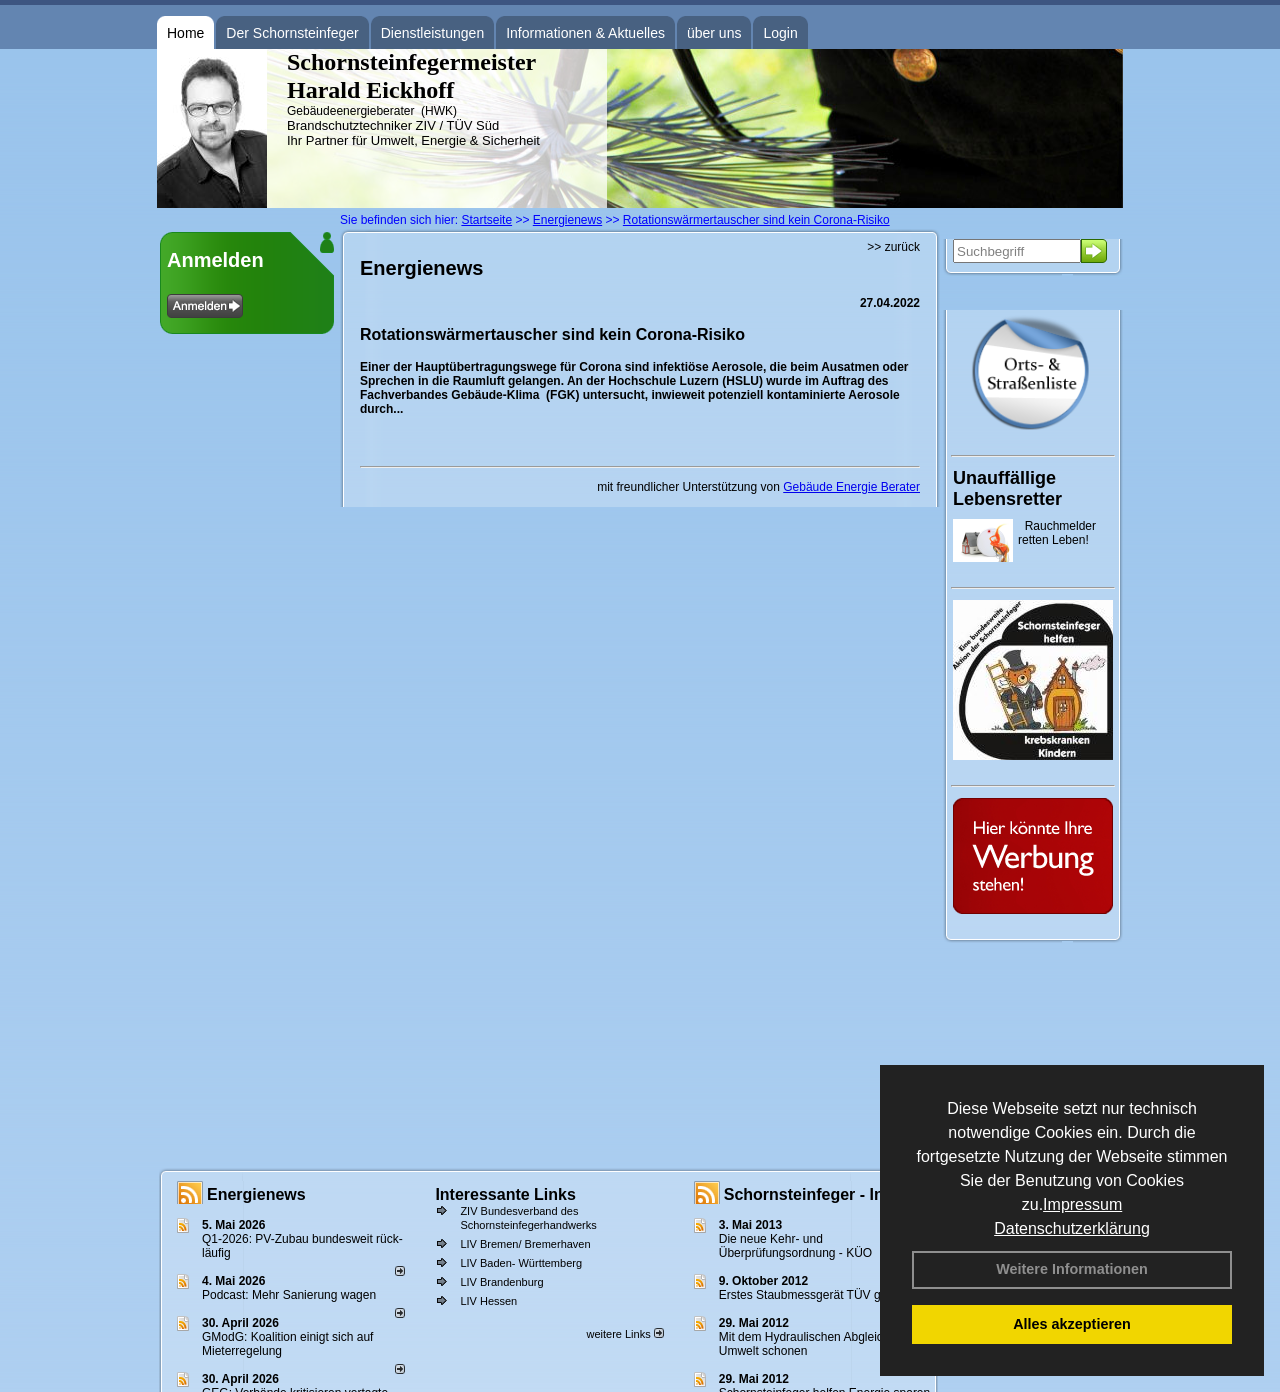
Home (185, 33)
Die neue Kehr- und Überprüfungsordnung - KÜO (795, 1246)
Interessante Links (505, 1194)
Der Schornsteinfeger (292, 33)
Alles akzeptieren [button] (1072, 1324)
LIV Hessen (488, 1301)
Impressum (1082, 1204)
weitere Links (624, 1334)
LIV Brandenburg (501, 1282)
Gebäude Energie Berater (851, 487)
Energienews (256, 1194)
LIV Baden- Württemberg (521, 1263)
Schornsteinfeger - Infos (816, 1194)
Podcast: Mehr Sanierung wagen (289, 1295)
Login (780, 33)
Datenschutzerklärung (1072, 1228)
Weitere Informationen (1072, 1269)
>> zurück (893, 247)
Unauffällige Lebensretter (1007, 488)
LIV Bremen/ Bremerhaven (525, 1244)
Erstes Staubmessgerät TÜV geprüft (815, 1295)
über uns (714, 33)
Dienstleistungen (433, 33)
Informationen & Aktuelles (585, 33)
